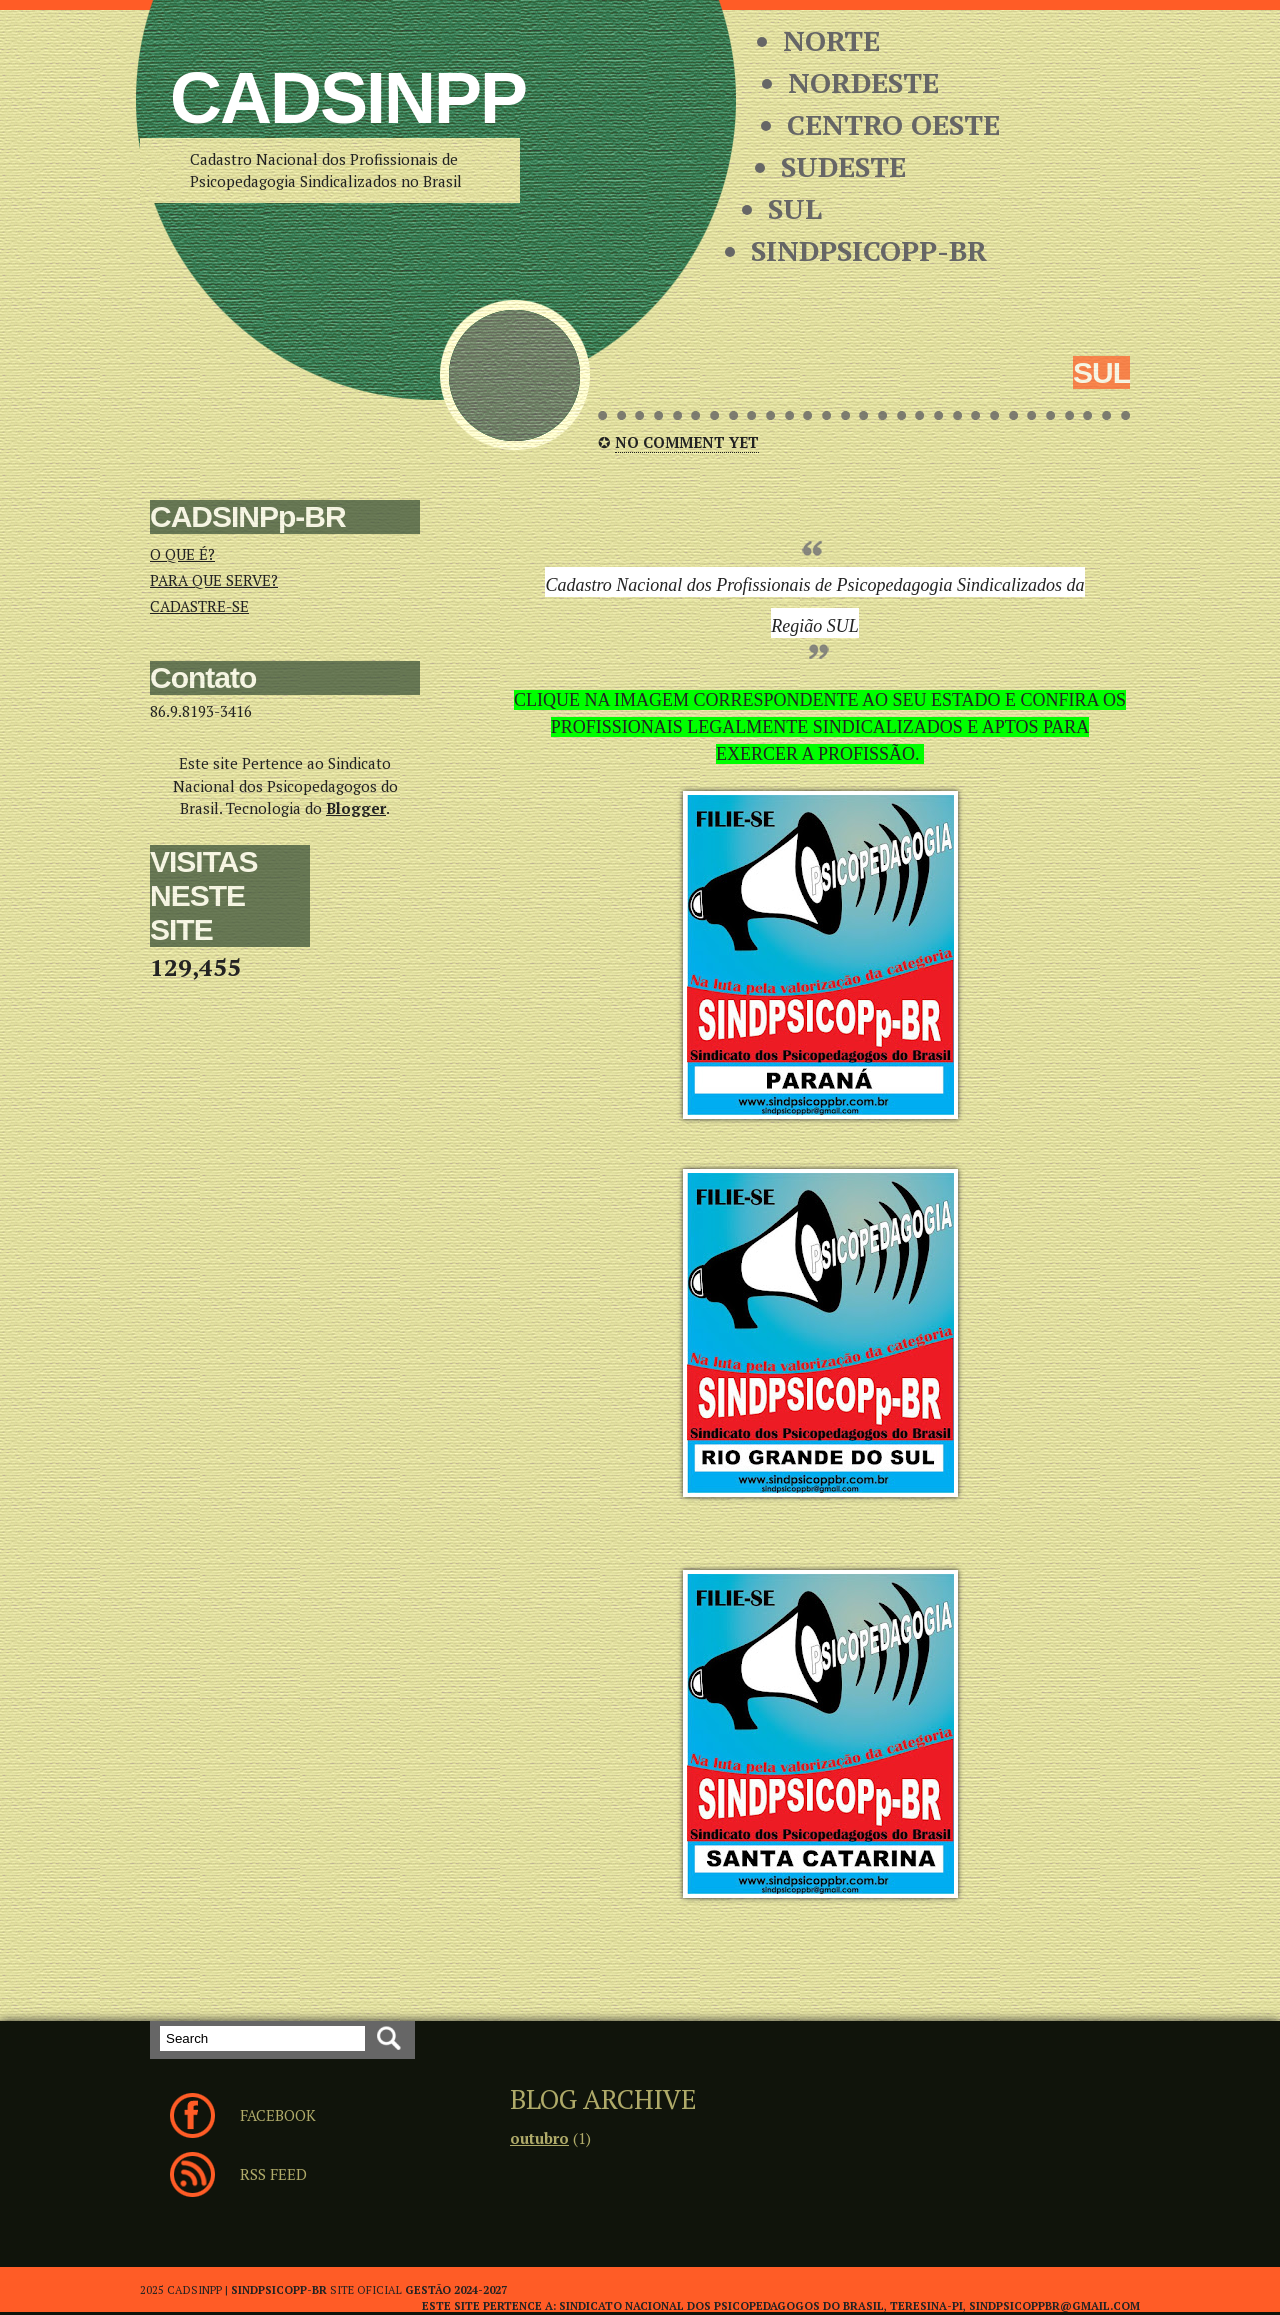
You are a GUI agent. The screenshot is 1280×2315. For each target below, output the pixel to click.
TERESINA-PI (926, 2306)
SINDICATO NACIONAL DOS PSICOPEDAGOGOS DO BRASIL (721, 2306)
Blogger (356, 808)
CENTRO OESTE (893, 124)
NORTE (831, 40)
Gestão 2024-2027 (456, 2290)
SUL (795, 208)
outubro (539, 2138)
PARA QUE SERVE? (214, 580)
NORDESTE (863, 82)
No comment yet (687, 442)
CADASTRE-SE (199, 606)
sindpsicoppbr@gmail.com (1054, 2306)
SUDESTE (843, 166)
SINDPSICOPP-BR (869, 250)
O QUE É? (182, 554)
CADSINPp (348, 98)
